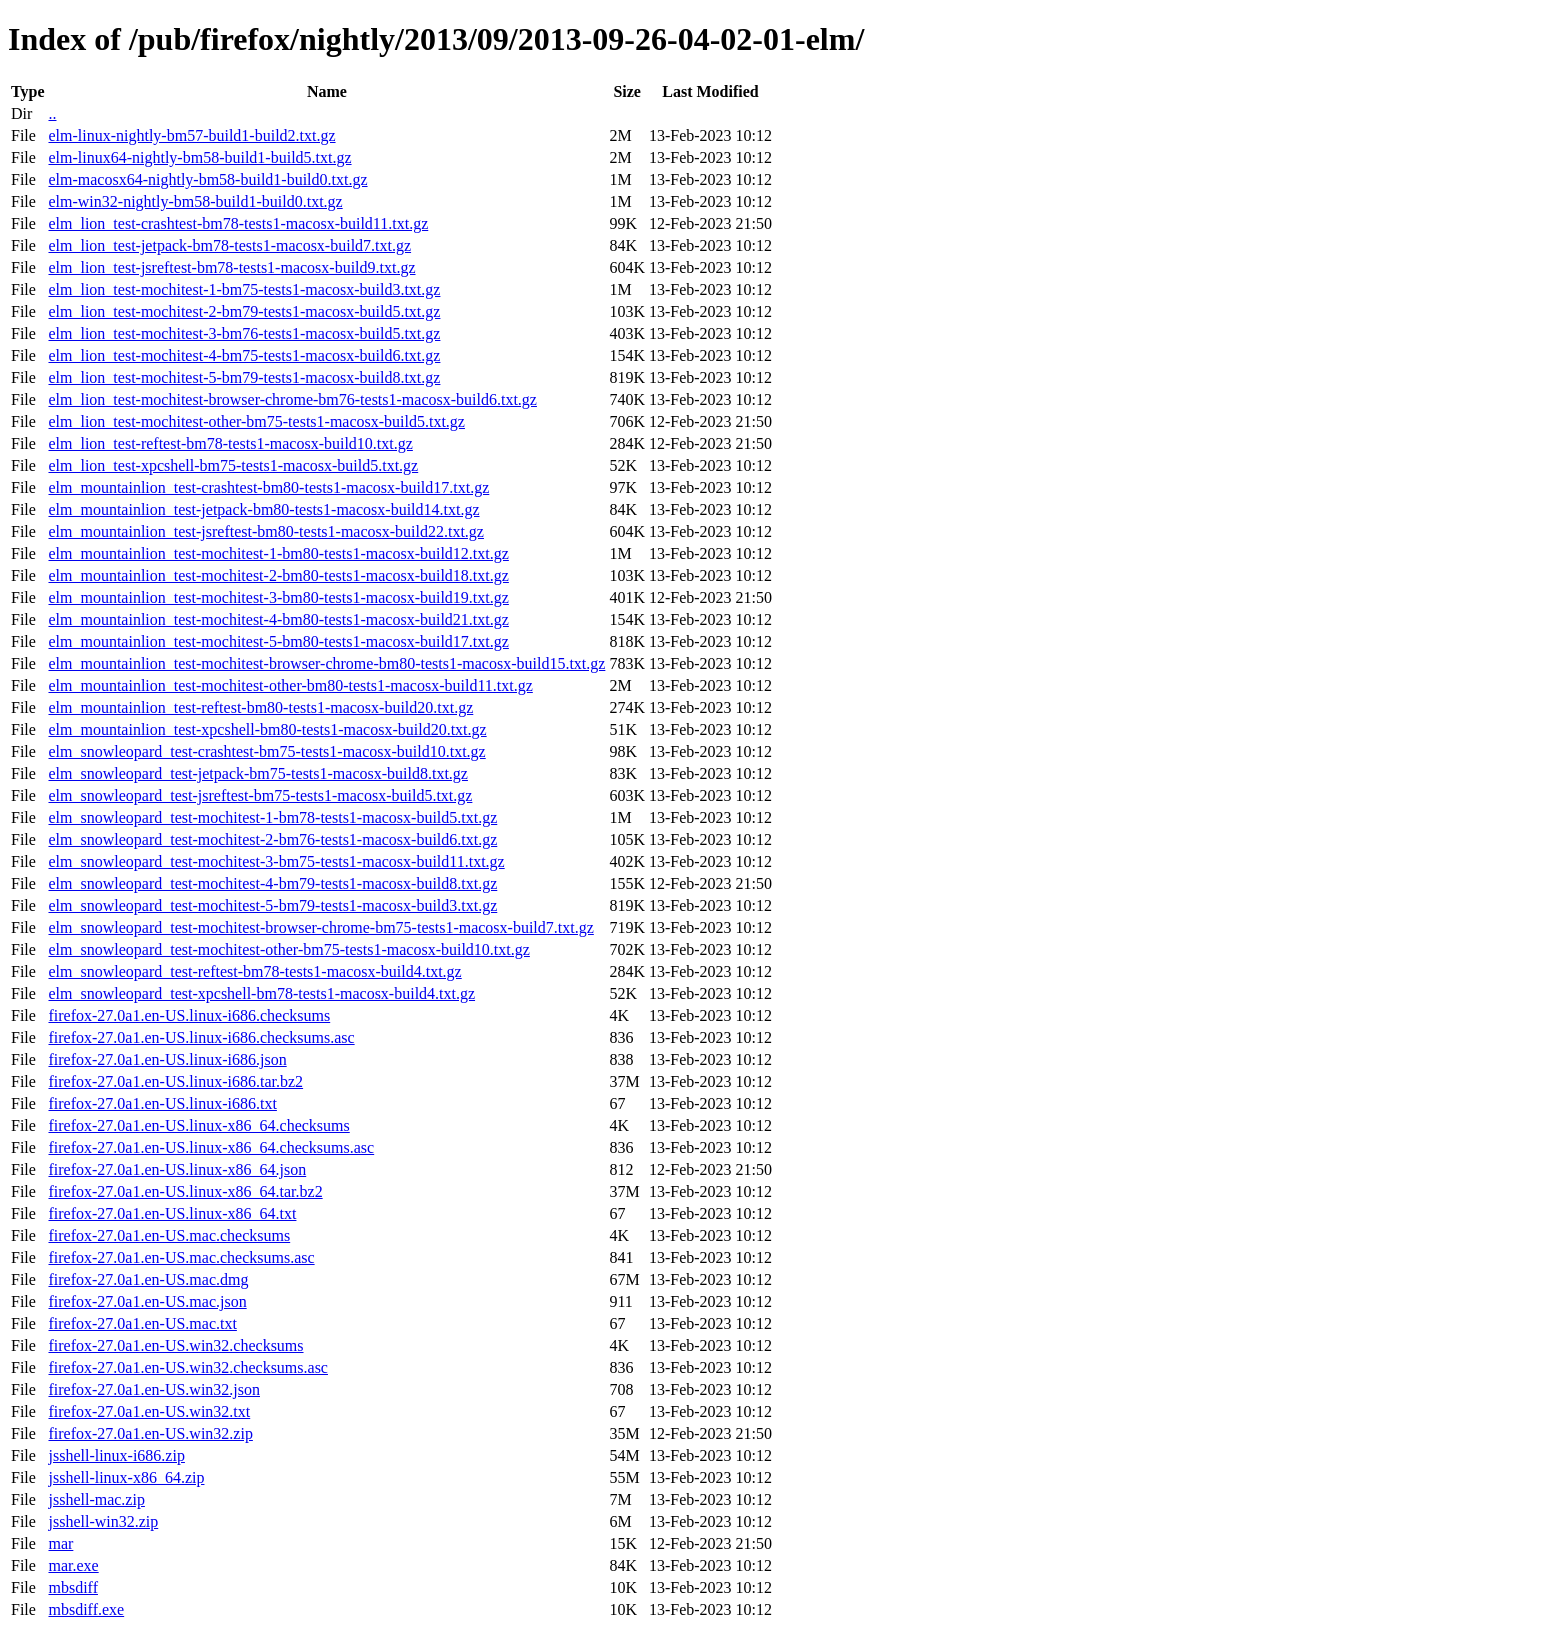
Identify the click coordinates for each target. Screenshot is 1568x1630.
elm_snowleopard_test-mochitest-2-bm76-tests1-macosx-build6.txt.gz (272, 839)
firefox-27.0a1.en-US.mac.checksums (169, 1235)
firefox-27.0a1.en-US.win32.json (154, 1389)
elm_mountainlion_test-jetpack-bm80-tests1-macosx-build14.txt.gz (263, 509)
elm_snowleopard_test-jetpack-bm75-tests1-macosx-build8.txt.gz (257, 773)
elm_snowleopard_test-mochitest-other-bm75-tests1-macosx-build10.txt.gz (288, 949)
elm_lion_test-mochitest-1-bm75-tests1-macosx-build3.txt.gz (244, 289)
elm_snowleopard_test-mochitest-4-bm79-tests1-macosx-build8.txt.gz (272, 883)
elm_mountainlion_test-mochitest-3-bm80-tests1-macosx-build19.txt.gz (278, 597)
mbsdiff (72, 1587)
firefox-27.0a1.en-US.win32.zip (150, 1433)
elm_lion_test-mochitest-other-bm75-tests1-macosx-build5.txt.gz (256, 421)
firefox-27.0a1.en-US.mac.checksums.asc (181, 1257)
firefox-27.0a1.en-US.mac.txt (142, 1323)
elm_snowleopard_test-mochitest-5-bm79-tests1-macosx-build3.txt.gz (272, 905)
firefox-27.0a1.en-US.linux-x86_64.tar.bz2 (185, 1191)
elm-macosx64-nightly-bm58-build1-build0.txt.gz (207, 179)
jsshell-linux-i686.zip (116, 1455)
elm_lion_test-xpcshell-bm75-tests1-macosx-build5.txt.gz (233, 465)
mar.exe (73, 1565)
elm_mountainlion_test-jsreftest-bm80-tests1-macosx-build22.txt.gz (265, 531)
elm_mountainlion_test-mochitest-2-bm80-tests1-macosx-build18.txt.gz (278, 575)
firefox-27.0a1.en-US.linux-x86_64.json (177, 1169)
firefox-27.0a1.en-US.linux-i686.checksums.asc (201, 1037)
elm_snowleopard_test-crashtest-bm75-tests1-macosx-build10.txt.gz (266, 751)
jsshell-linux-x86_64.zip (126, 1477)
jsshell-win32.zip (103, 1521)
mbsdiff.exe (86, 1609)
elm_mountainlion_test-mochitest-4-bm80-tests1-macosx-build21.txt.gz (278, 619)
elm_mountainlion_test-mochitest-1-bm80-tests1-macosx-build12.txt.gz (278, 553)
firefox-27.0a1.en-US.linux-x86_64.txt (172, 1213)
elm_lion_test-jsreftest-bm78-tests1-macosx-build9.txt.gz (231, 267)
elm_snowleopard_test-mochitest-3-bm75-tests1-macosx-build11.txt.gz (276, 861)
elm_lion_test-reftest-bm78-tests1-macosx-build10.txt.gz (230, 443)
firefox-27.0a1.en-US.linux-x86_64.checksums (198, 1125)
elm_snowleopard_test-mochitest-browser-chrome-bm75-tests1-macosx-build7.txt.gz (320, 927)
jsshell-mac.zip (96, 1499)
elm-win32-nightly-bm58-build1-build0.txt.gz (195, 201)
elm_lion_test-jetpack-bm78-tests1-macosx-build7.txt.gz (229, 245)
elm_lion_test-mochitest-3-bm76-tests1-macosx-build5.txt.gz (244, 333)
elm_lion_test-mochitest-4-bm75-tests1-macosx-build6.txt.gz (244, 355)
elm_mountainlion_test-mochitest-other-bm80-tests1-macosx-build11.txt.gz (290, 685)
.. (52, 113)
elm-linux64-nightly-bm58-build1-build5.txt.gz (199, 157)
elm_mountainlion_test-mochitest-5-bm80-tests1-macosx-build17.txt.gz (278, 641)
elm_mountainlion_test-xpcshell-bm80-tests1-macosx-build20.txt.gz (267, 729)
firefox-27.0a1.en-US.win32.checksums (175, 1345)
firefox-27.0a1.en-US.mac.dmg (148, 1279)
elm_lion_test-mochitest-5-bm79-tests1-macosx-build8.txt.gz (244, 377)
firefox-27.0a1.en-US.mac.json (147, 1301)
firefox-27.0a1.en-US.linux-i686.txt (162, 1103)
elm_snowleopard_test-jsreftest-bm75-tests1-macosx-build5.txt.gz (260, 795)
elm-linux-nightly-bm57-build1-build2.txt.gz (191, 135)
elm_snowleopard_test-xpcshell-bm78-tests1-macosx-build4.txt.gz (261, 993)
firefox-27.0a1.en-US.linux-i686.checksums (189, 1015)
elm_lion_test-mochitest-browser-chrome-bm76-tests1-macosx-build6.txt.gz (292, 399)
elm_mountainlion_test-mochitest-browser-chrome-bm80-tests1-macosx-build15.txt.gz (326, 663)
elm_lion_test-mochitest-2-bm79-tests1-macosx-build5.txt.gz (244, 311)
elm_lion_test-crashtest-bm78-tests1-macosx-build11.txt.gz (238, 223)
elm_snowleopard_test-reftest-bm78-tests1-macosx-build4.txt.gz (254, 971)
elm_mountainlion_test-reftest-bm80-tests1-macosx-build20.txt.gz (260, 707)
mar (60, 1543)
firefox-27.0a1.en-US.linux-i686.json (167, 1059)
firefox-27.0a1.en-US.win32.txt (149, 1411)
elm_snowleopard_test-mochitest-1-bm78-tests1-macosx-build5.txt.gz (272, 817)
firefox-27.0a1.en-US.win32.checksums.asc (187, 1367)
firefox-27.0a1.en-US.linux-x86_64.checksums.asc (211, 1147)
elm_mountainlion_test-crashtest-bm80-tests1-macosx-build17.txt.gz (268, 487)
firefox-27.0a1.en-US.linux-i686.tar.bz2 (175, 1081)
